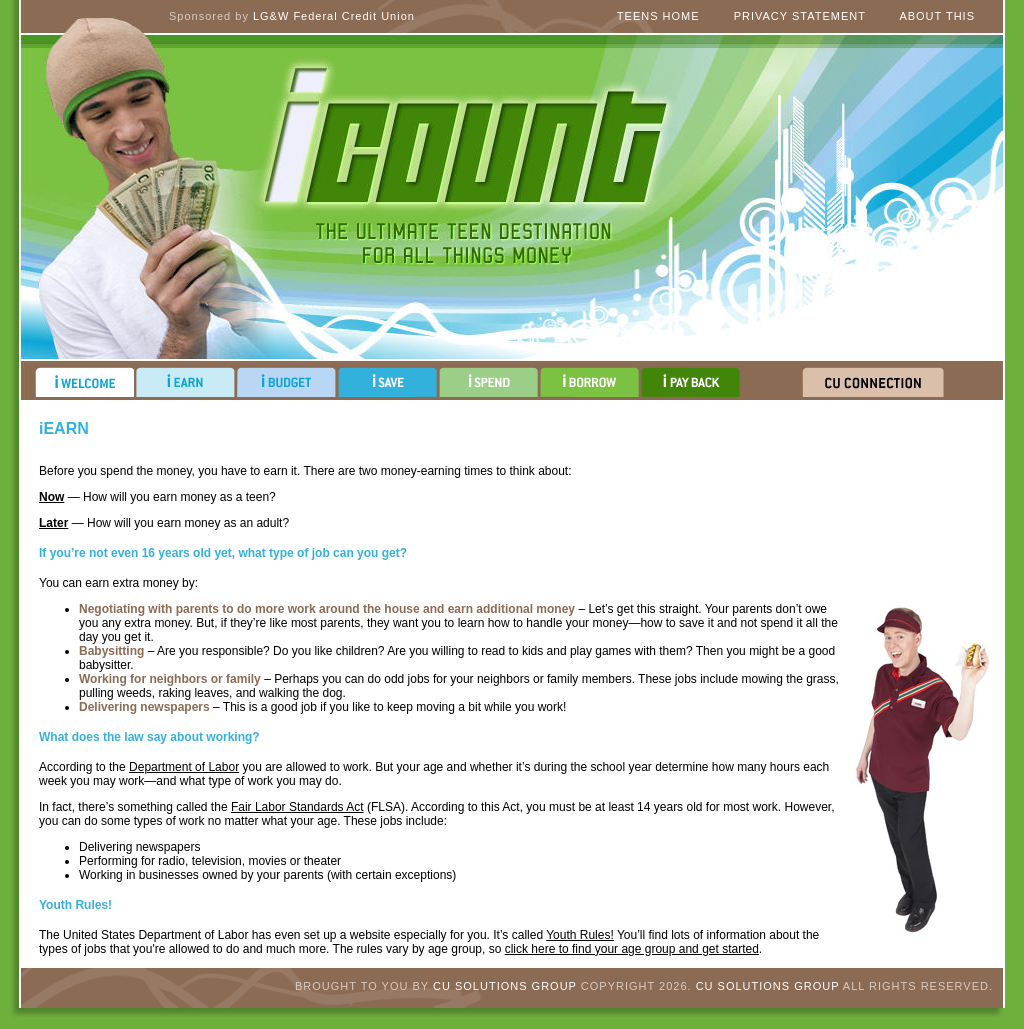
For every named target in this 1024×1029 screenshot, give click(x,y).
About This (937, 16)
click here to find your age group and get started (632, 949)
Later (53, 523)
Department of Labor (184, 767)
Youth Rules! (580, 935)
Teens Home (658, 16)
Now (51, 497)
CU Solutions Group (505, 986)
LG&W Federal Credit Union (334, 16)
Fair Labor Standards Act (297, 807)
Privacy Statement (800, 16)
